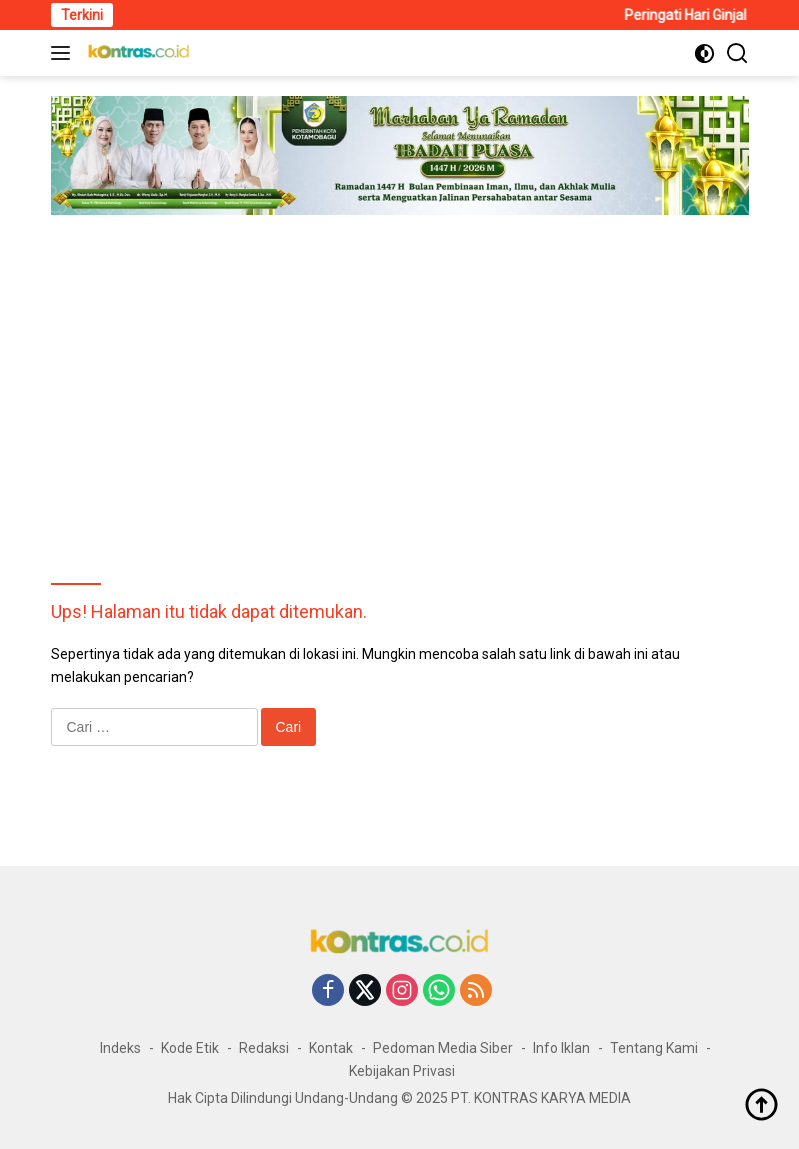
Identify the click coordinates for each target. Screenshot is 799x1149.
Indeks (120, 1048)
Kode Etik (190, 1048)
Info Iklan (561, 1048)
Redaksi (264, 1048)
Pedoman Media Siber (443, 1048)
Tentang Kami (654, 1048)
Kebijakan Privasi (402, 1071)
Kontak (331, 1048)
